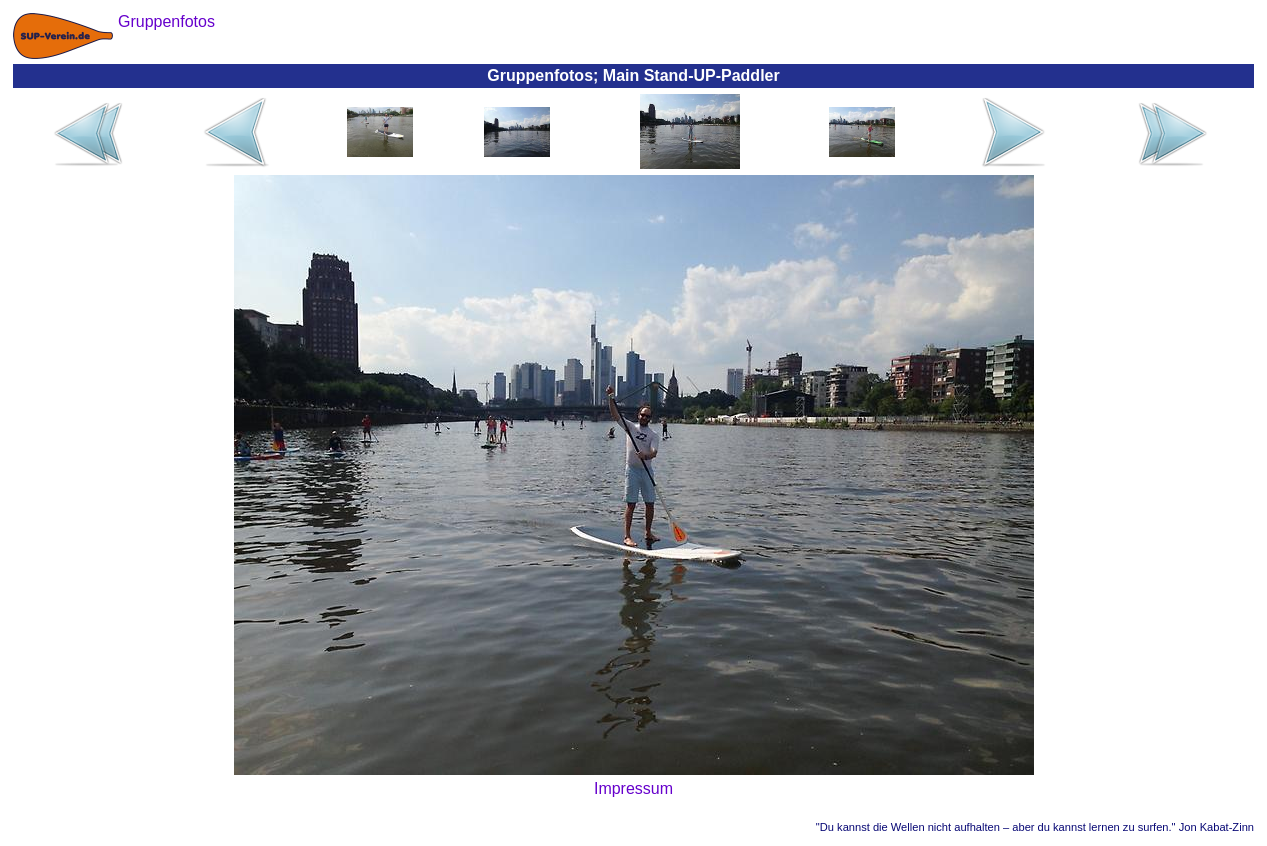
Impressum (633, 788)
